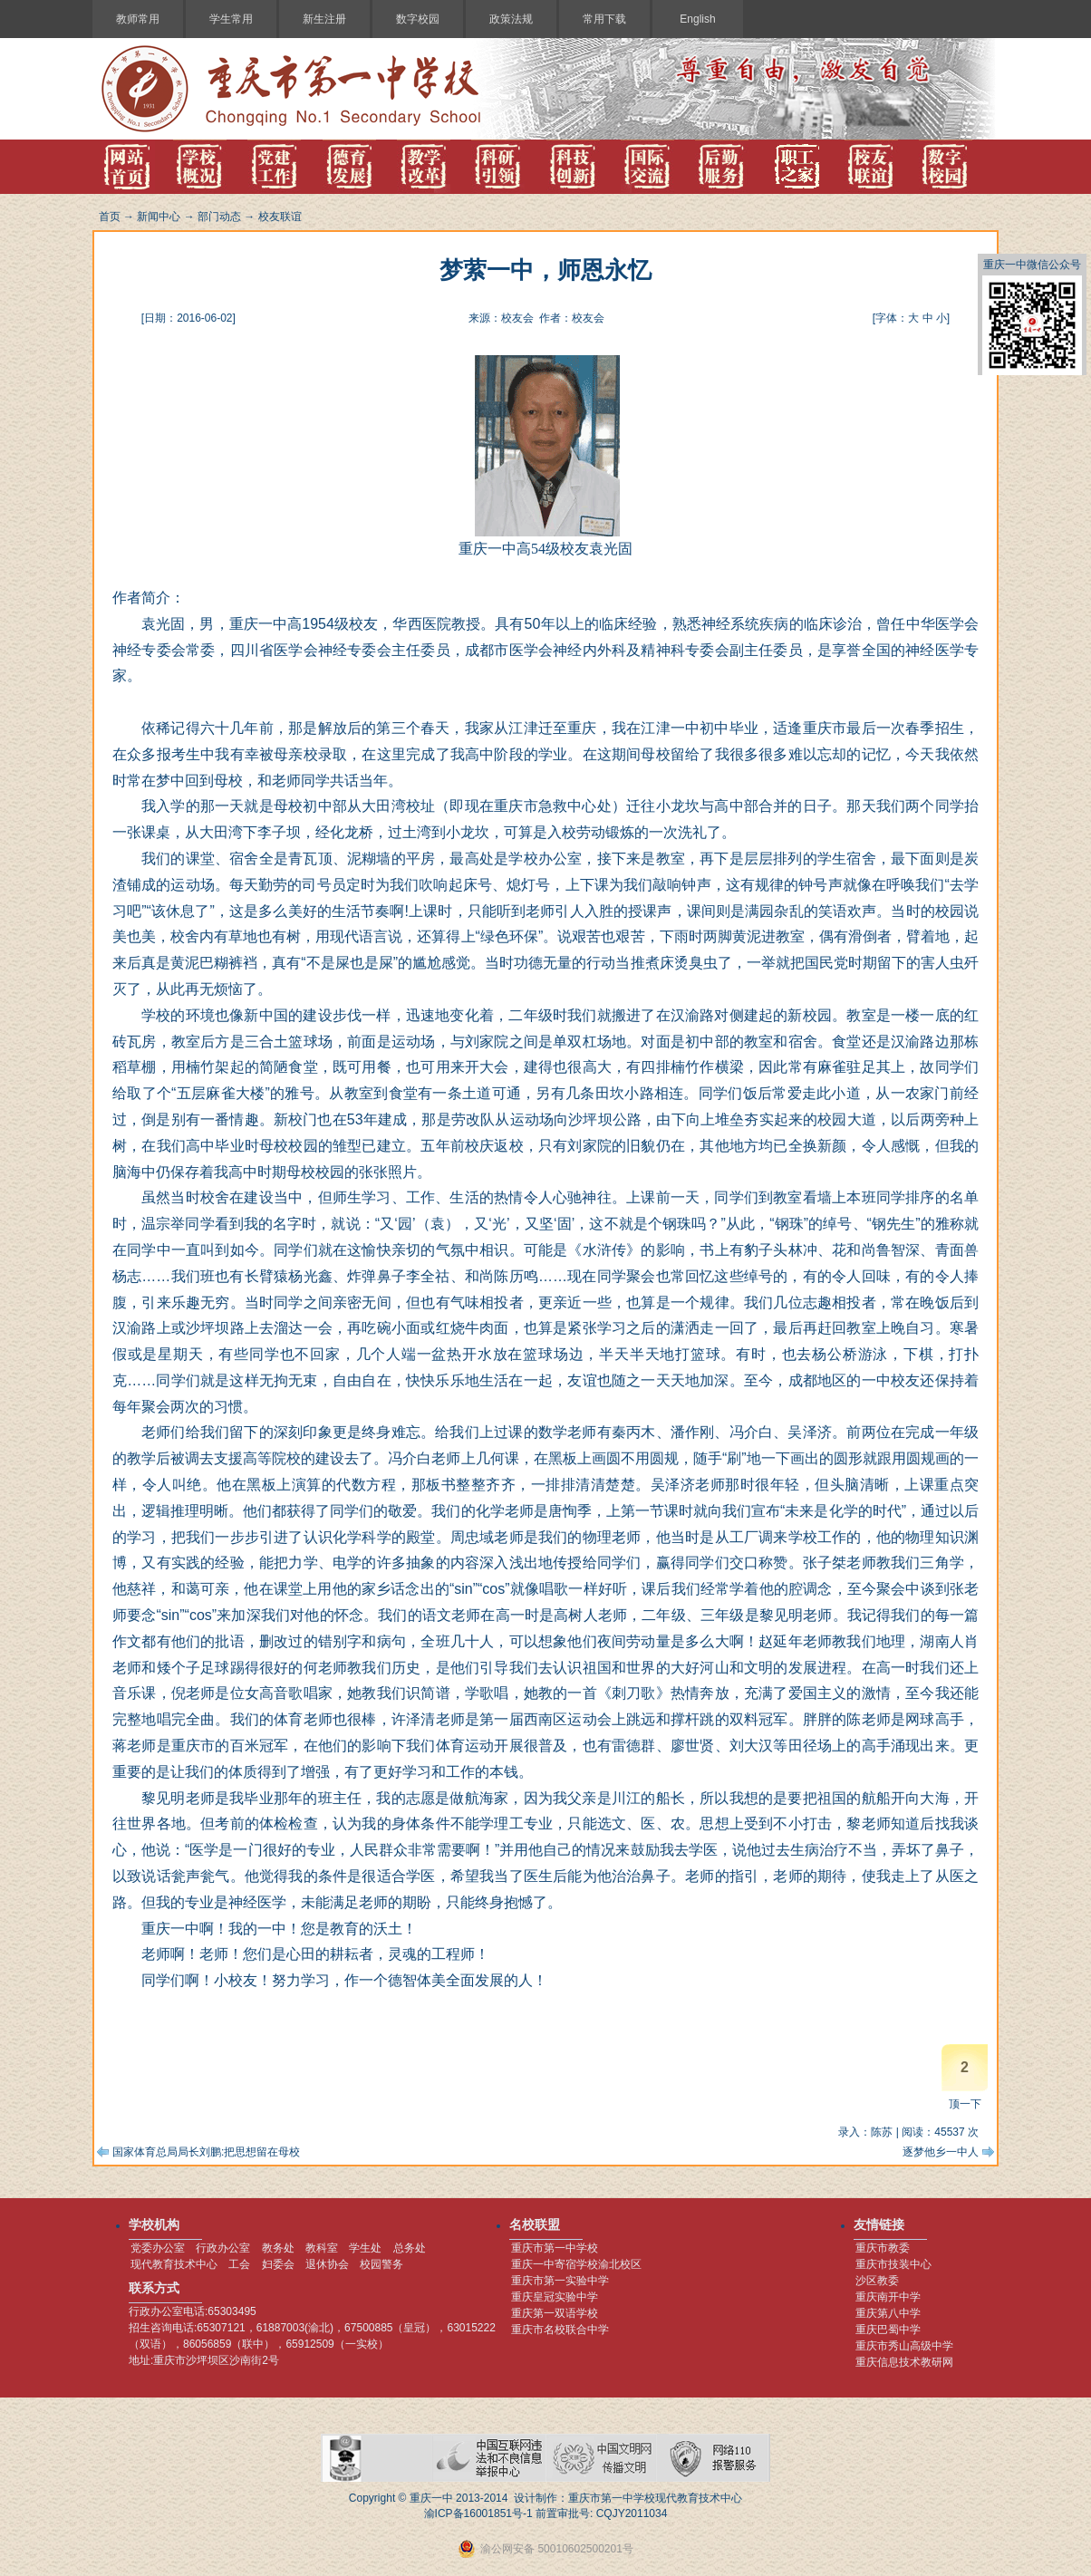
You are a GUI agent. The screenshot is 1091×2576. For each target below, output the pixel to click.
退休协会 (327, 2264)
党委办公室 (157, 2248)
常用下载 (604, 19)
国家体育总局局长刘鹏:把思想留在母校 (206, 2152)
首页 (110, 216)
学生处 (365, 2248)
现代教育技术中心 (173, 2264)
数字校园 (417, 19)
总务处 (409, 2248)
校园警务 (381, 2264)
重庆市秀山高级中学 (904, 2346)
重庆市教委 (882, 2248)
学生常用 (231, 19)
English (697, 19)
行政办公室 (223, 2248)
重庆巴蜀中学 (888, 2329)
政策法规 (511, 19)
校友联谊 (280, 216)
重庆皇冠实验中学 (554, 2297)
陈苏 (882, 2132)
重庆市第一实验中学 (560, 2280)
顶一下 (965, 2104)
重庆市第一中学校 (554, 2248)
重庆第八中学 (888, 2313)
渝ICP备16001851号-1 (478, 2513)
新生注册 (324, 19)
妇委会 (278, 2264)
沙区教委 (877, 2280)
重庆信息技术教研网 (904, 2362)
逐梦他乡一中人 (941, 2152)
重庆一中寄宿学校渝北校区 (576, 2264)
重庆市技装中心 (893, 2264)
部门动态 (219, 216)
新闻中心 (158, 216)
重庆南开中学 (888, 2297)
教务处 (278, 2248)
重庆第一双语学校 (554, 2313)
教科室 (321, 2248)
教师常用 (137, 19)
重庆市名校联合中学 (560, 2329)
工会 (239, 2264)
